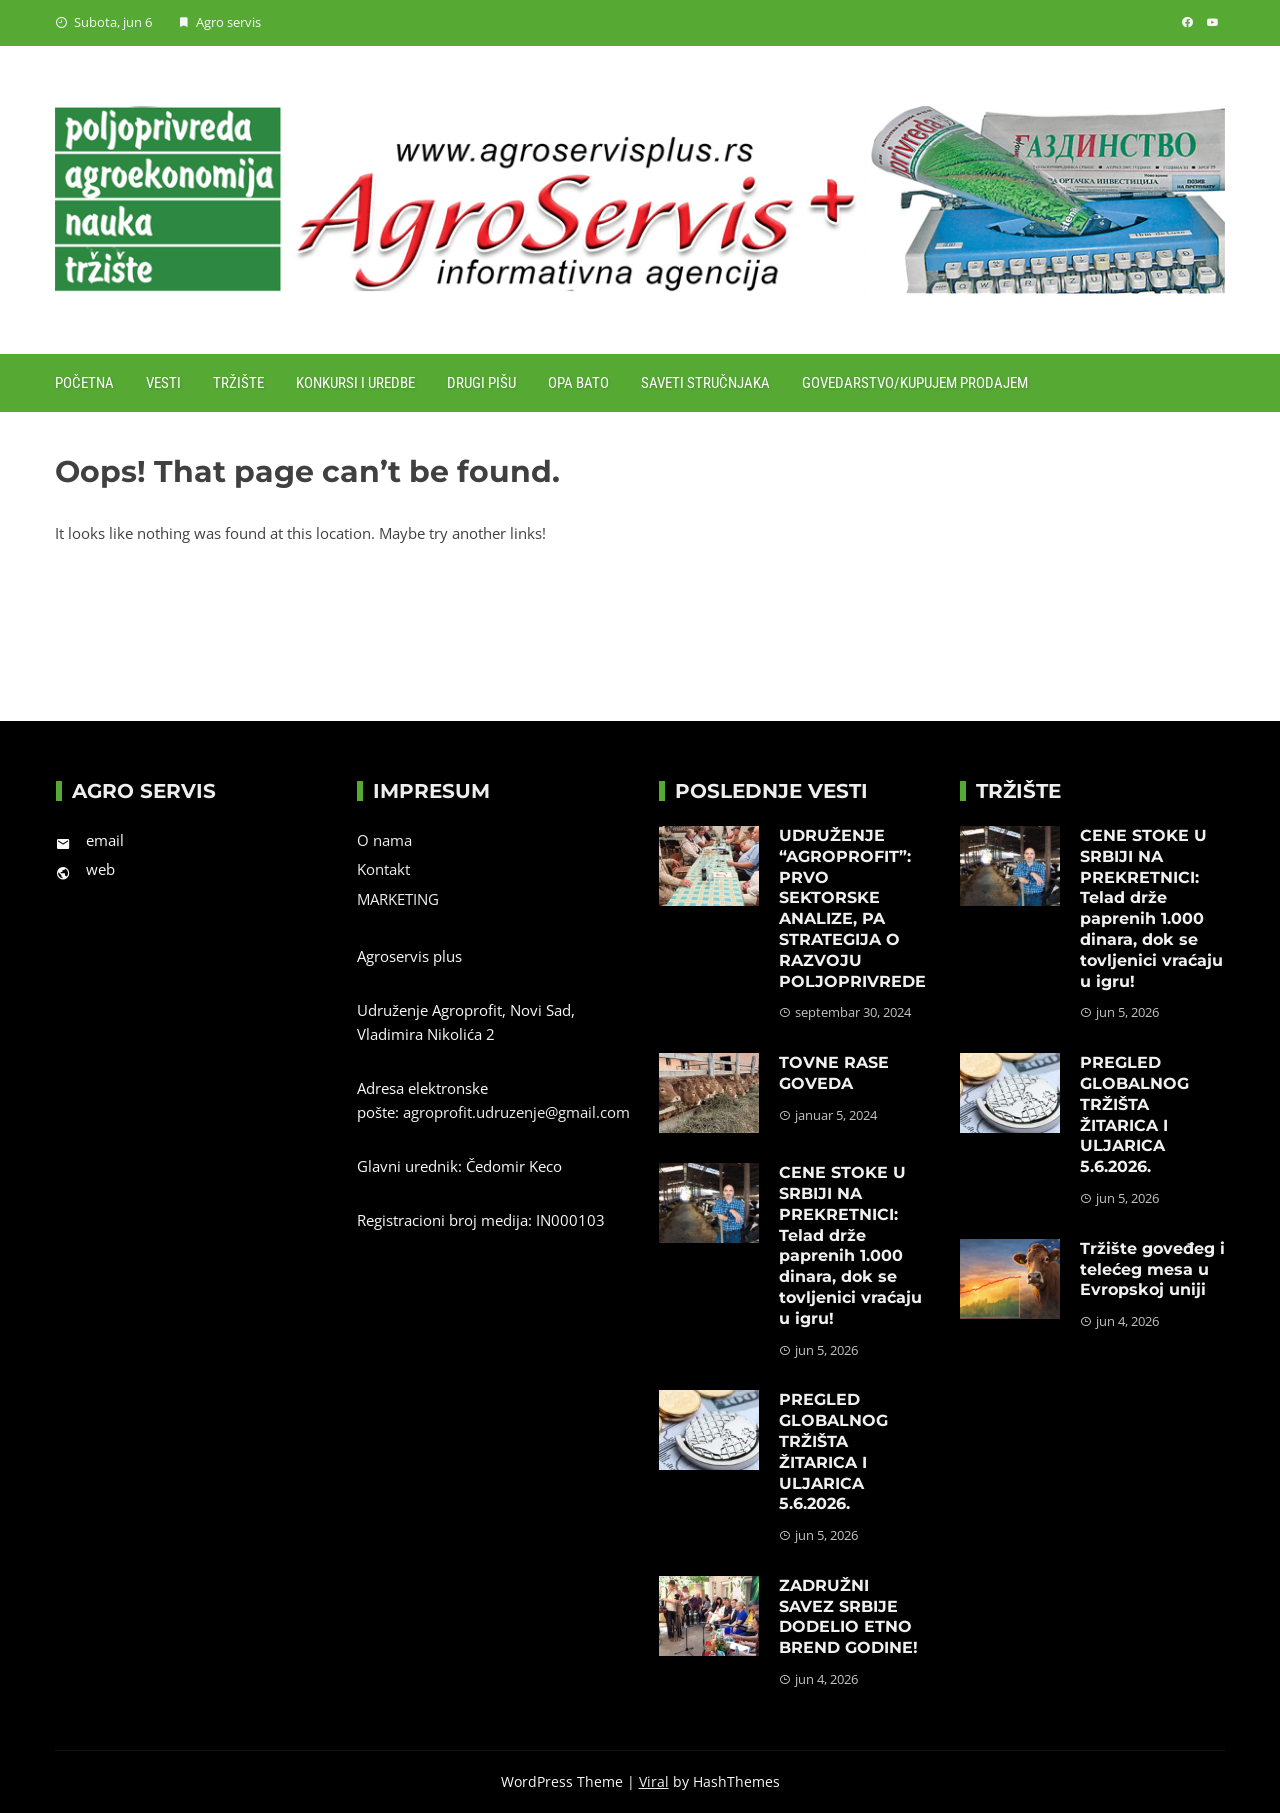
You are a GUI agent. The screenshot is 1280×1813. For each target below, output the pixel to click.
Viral (654, 1781)
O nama (384, 840)
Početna (84, 383)
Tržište (238, 383)
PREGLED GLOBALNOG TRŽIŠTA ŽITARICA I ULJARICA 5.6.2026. (833, 1451)
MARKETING (398, 899)
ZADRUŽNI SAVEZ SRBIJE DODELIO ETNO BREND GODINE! (848, 1616)
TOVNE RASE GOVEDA (834, 1073)
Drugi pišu (481, 383)
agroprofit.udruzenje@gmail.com (516, 1112)
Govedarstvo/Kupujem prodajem (915, 383)
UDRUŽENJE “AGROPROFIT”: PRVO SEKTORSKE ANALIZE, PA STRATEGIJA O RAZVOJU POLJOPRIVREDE (852, 908)
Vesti (163, 383)
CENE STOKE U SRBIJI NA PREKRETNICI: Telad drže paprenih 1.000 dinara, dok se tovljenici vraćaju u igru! (850, 1245)
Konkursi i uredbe (355, 383)
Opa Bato (578, 383)
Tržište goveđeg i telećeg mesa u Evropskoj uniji (1152, 1269)
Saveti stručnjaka (705, 383)
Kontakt (383, 869)
